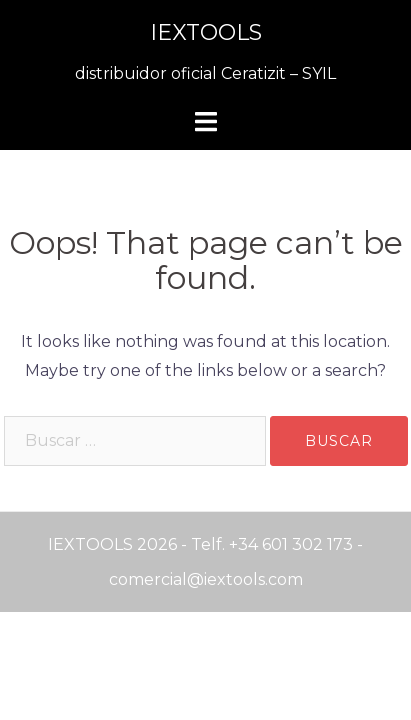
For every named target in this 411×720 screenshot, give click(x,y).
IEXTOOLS (206, 32)
